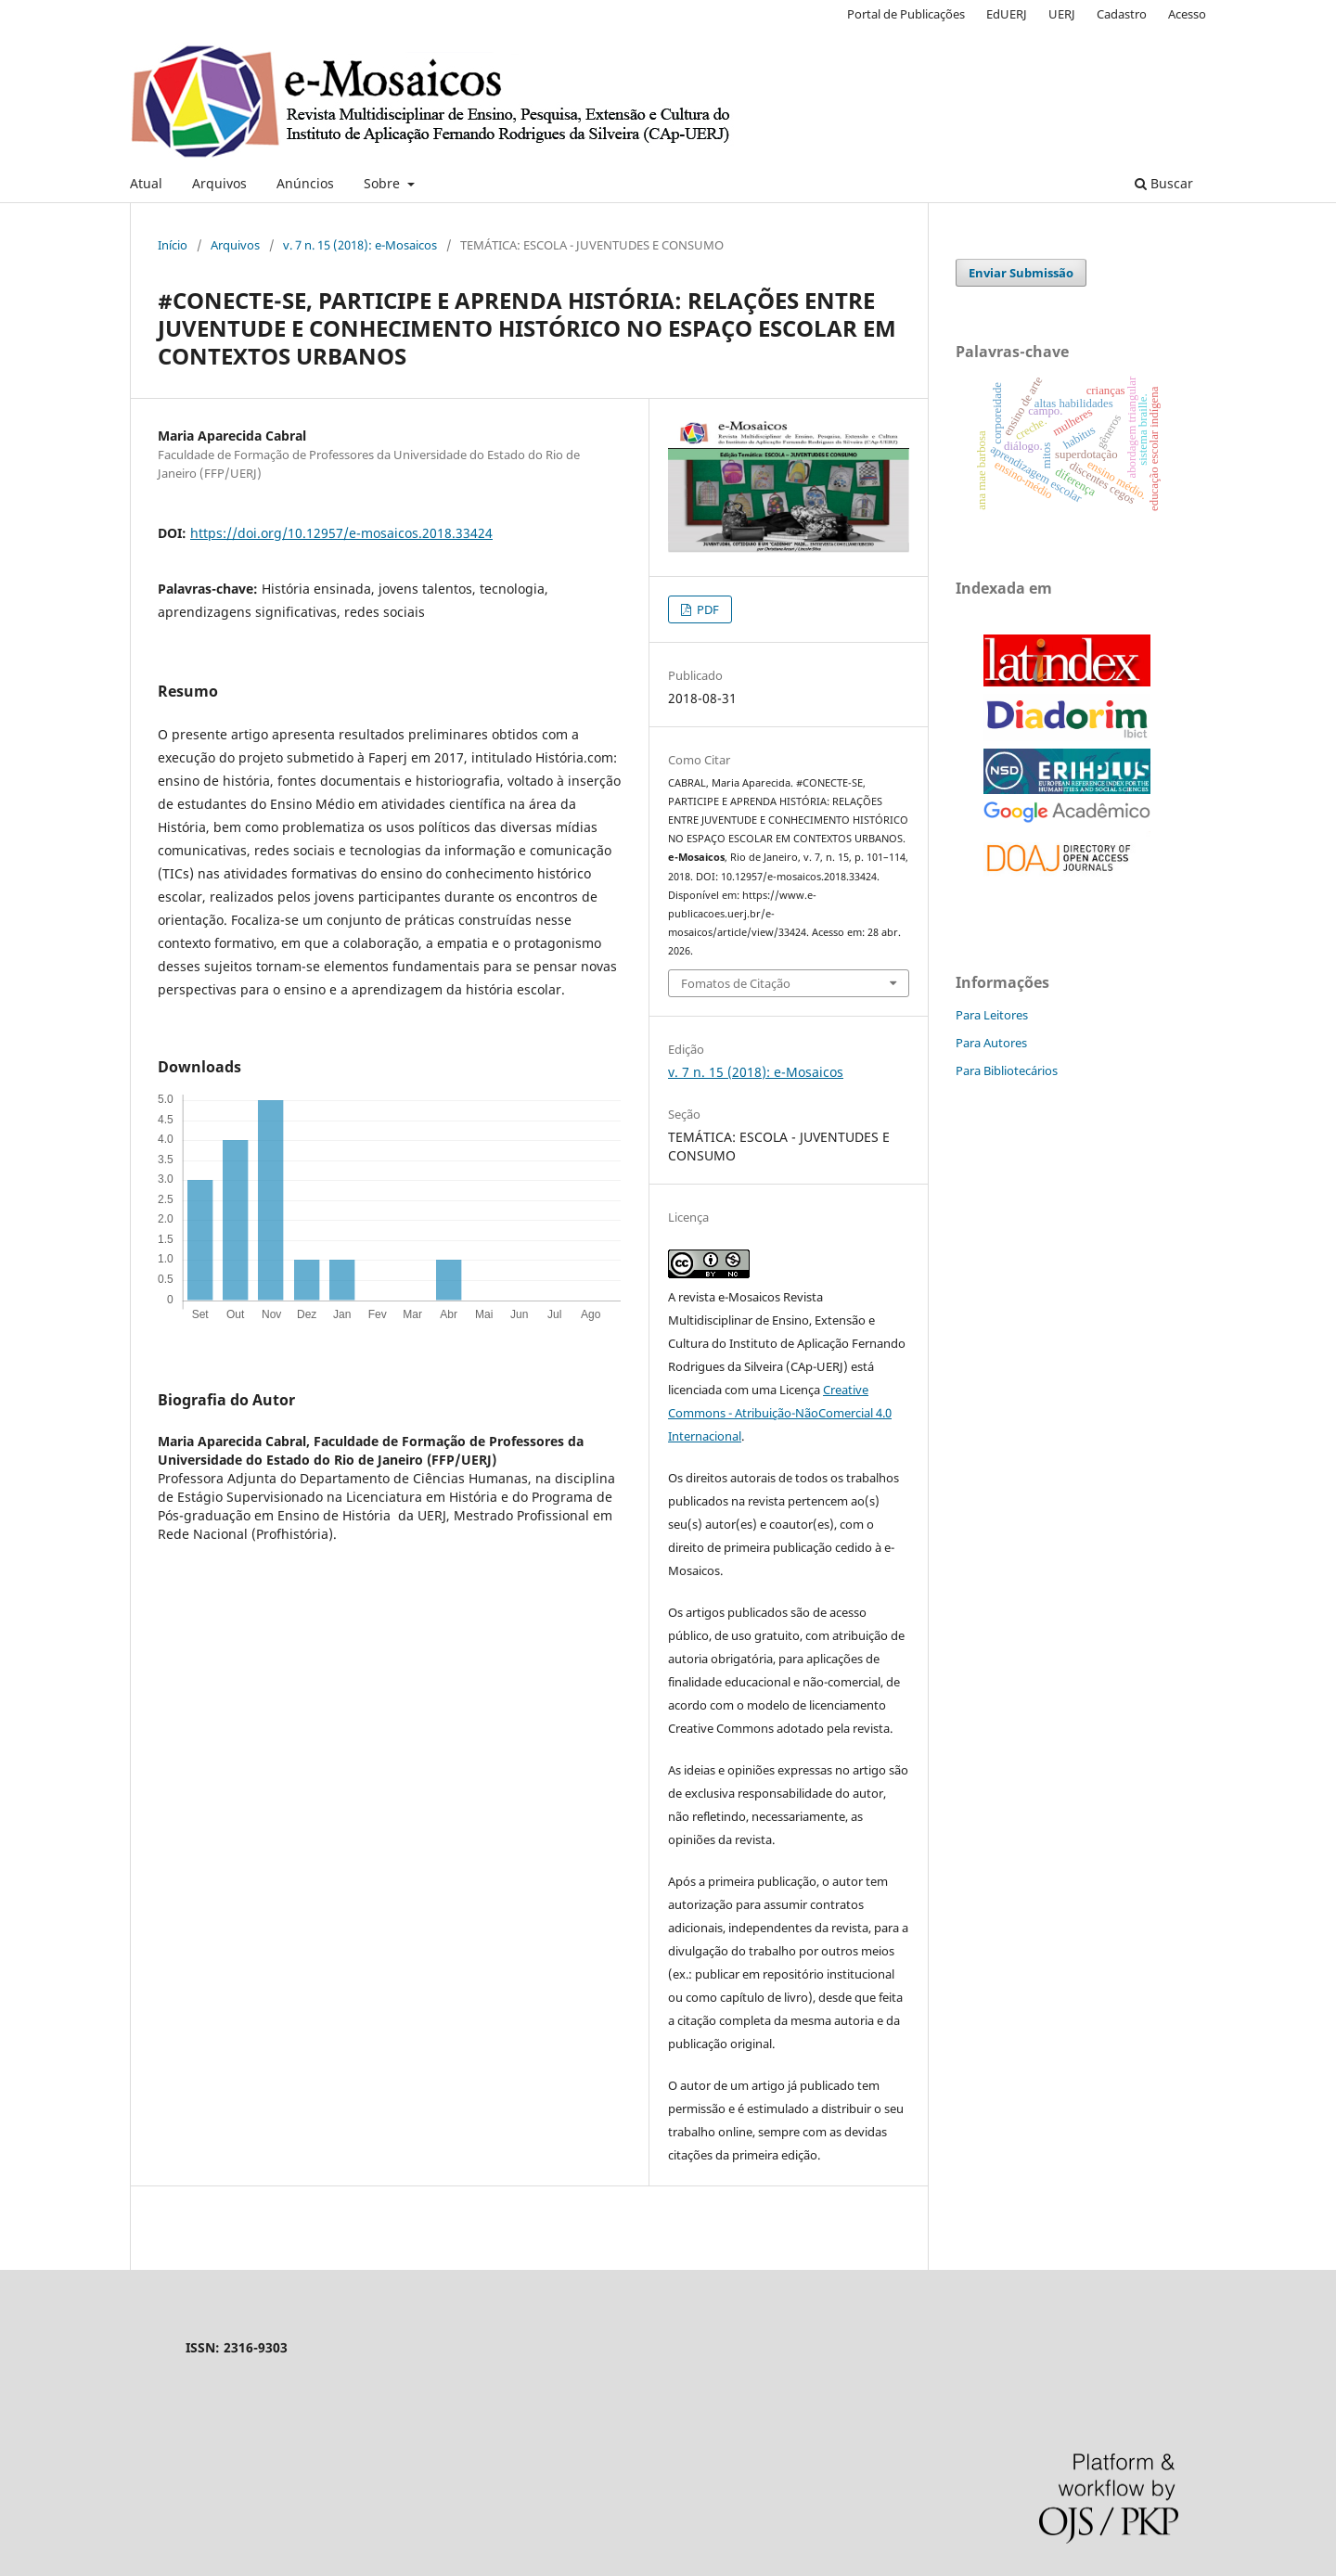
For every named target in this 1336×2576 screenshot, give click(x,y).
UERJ (1061, 14)
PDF (706, 609)
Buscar (1164, 183)
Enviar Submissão (1021, 272)
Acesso (1187, 14)
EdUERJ (1006, 14)
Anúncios (305, 183)
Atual (146, 183)
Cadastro (1122, 14)
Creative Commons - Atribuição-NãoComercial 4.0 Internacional (780, 1412)
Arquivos (219, 183)
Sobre (384, 183)
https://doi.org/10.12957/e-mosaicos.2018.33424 (341, 533)
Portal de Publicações (906, 14)
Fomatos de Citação (735, 983)
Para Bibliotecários (1007, 1070)
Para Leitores (992, 1014)
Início (172, 245)
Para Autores (991, 1042)
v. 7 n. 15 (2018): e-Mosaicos (360, 245)
